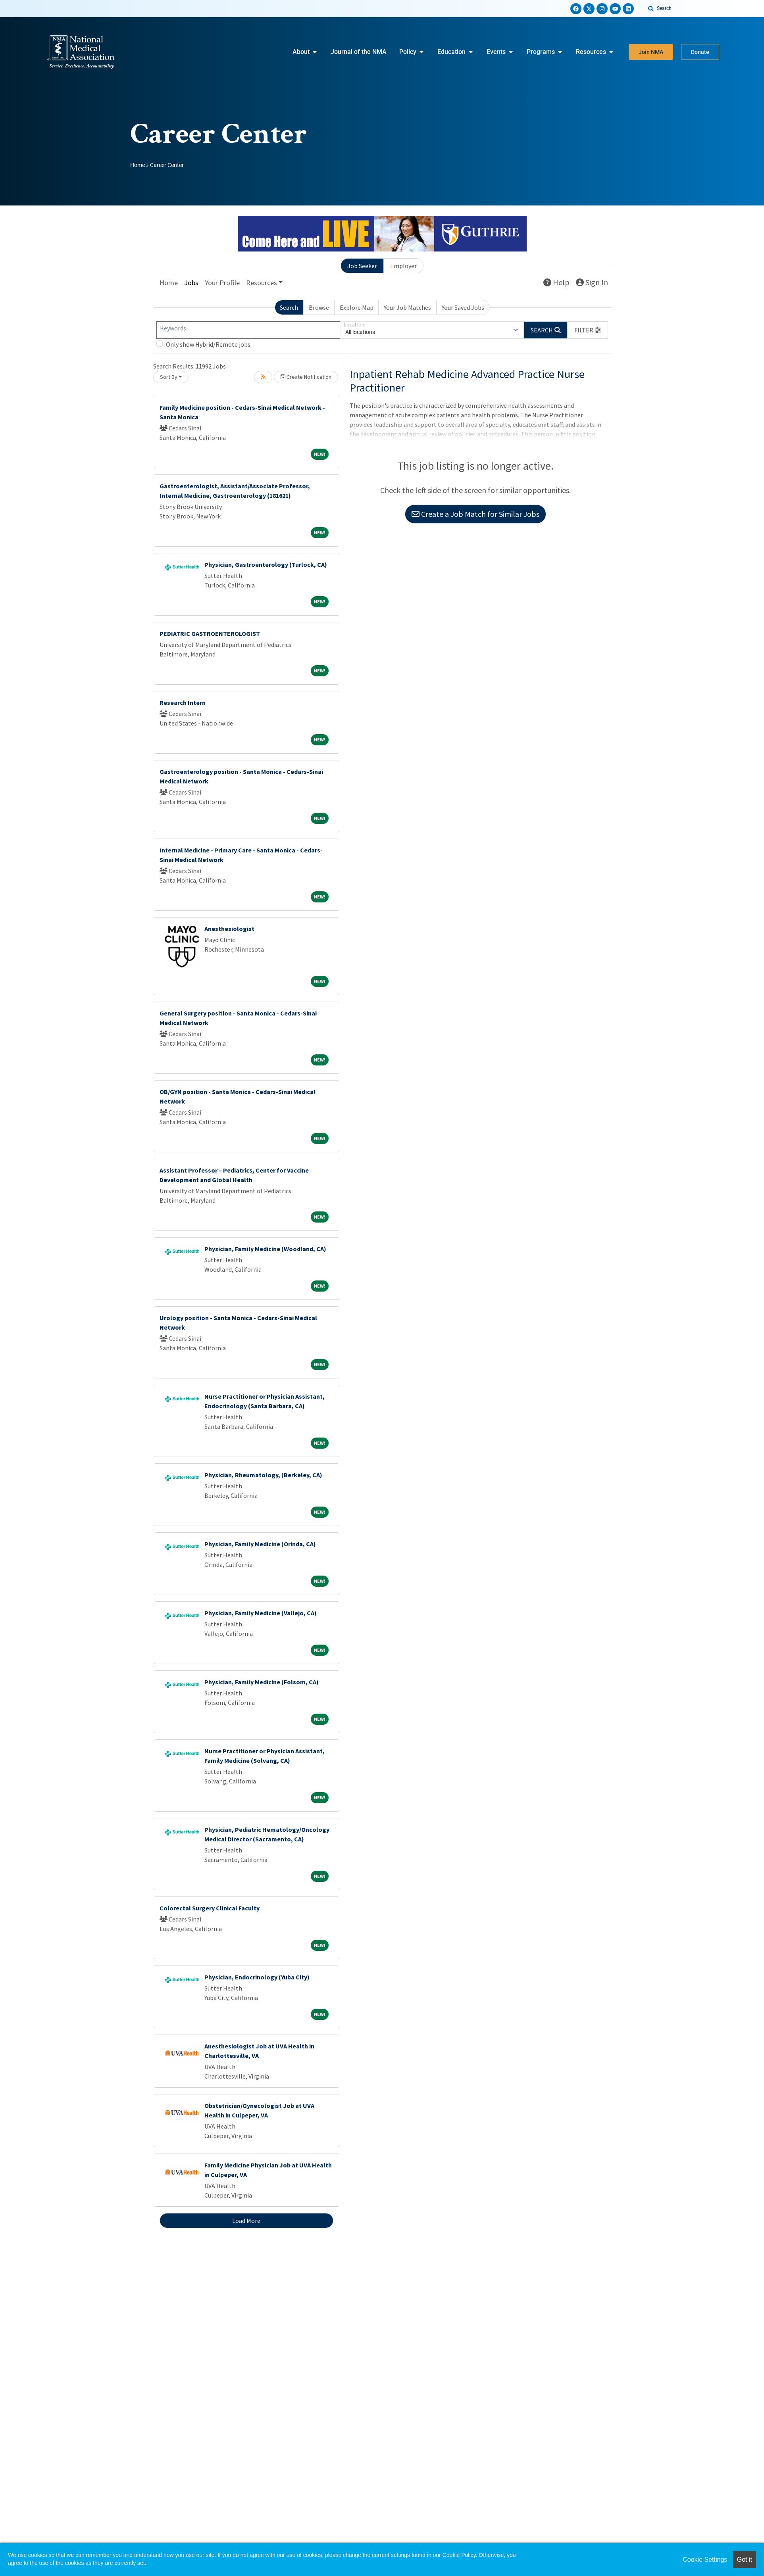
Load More (246, 2221)
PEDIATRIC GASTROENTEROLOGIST (210, 633)
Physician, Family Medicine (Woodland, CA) (265, 1249)
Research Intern (183, 702)
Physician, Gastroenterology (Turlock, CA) (265, 564)
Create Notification (306, 376)
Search (289, 307)
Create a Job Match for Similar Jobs (475, 514)
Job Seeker (362, 266)
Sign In (592, 282)
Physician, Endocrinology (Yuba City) (257, 1977)
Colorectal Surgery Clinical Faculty (210, 1908)
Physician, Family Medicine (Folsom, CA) (261, 1682)
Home (137, 165)
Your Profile (222, 282)
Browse (319, 307)
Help (556, 282)
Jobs (191, 282)
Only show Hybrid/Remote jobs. (209, 344)
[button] (588, 330)
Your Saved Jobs (463, 307)
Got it (744, 2559)
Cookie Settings (705, 2559)
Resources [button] (261, 282)
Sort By (168, 376)
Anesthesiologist (229, 929)
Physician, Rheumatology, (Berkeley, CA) (263, 1475)
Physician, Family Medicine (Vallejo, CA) (260, 1613)
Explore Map (356, 307)
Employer (403, 266)
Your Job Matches (407, 307)
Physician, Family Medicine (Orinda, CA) (260, 1544)
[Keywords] (248, 330)
